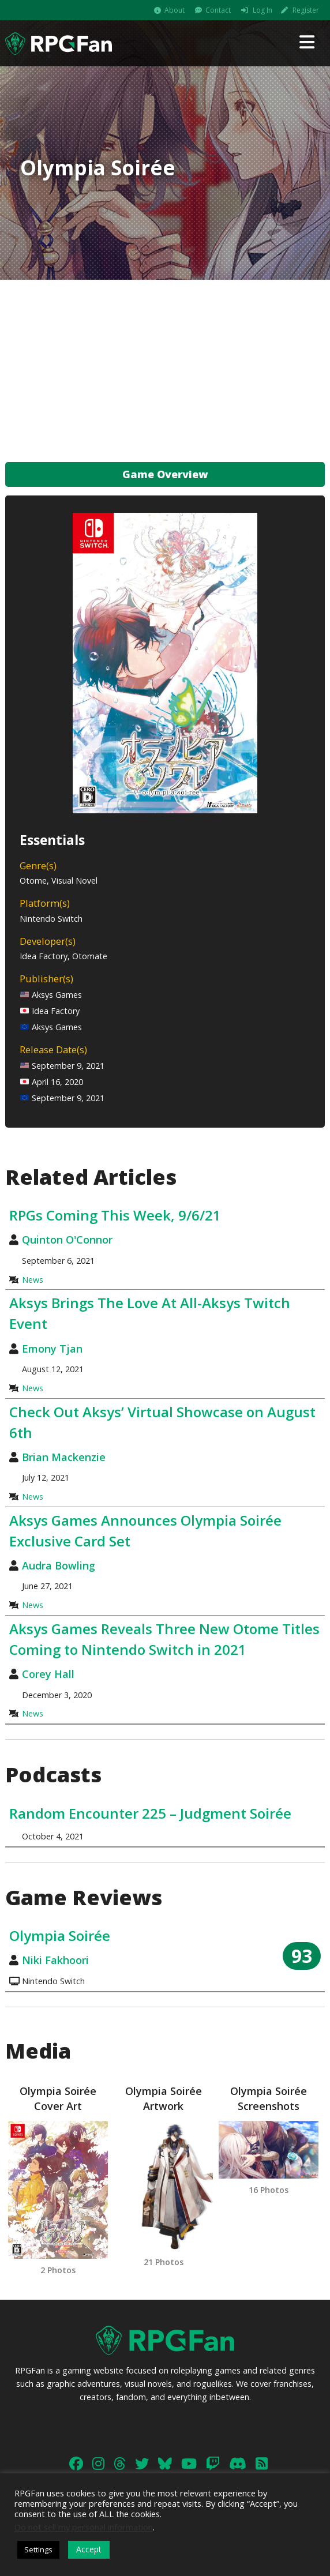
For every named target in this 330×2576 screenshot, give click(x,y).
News (32, 1279)
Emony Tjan (52, 1348)
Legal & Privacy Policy (262, 2469)
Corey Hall (48, 1674)
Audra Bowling (58, 1565)
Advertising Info (187, 2469)
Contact (218, 10)
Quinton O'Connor (67, 1239)
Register (305, 10)
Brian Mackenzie (64, 1457)
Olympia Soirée (59, 1935)
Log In (262, 10)
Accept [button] (89, 2549)
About (174, 10)
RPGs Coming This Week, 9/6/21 (115, 1215)
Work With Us (125, 2469)
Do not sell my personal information (83, 2527)
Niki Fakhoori (55, 1960)
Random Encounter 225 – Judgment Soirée (150, 1813)
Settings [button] (38, 2549)
